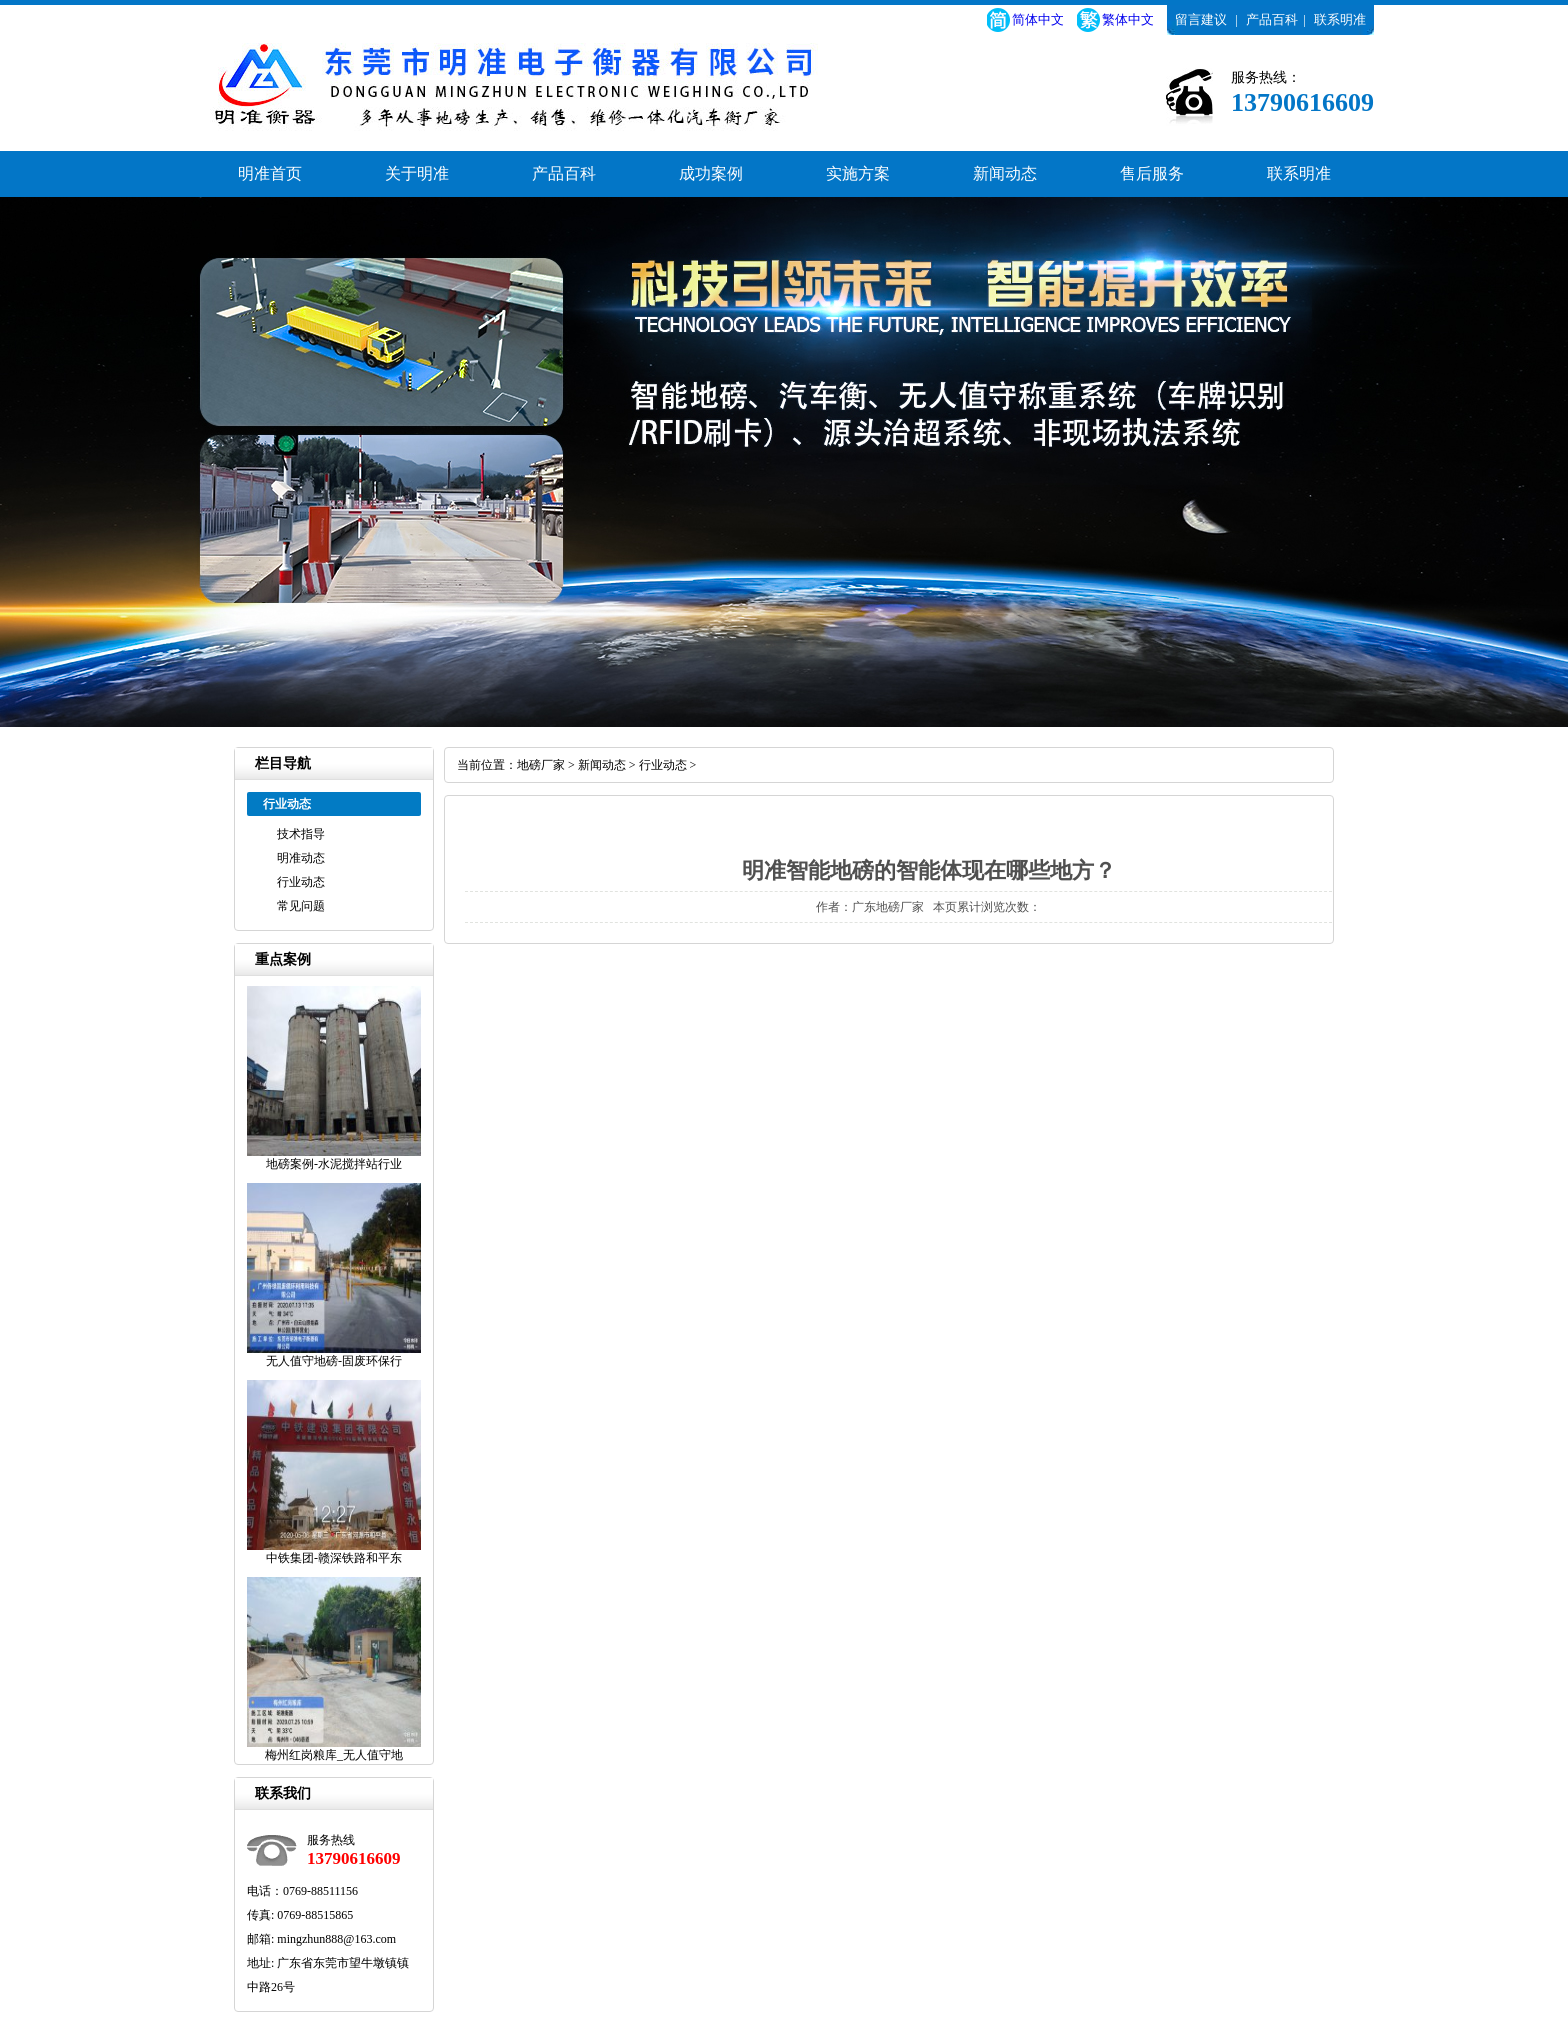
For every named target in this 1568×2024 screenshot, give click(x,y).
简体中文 (1038, 19)
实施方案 (858, 173)
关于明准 (417, 173)
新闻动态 (1005, 173)
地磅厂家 (541, 765)
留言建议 (1201, 19)
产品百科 (1272, 19)
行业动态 (301, 882)
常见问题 (301, 906)
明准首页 (270, 173)
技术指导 (301, 834)
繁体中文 (1128, 19)
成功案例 (711, 173)
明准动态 (301, 858)
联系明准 (1340, 19)
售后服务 (1152, 173)
